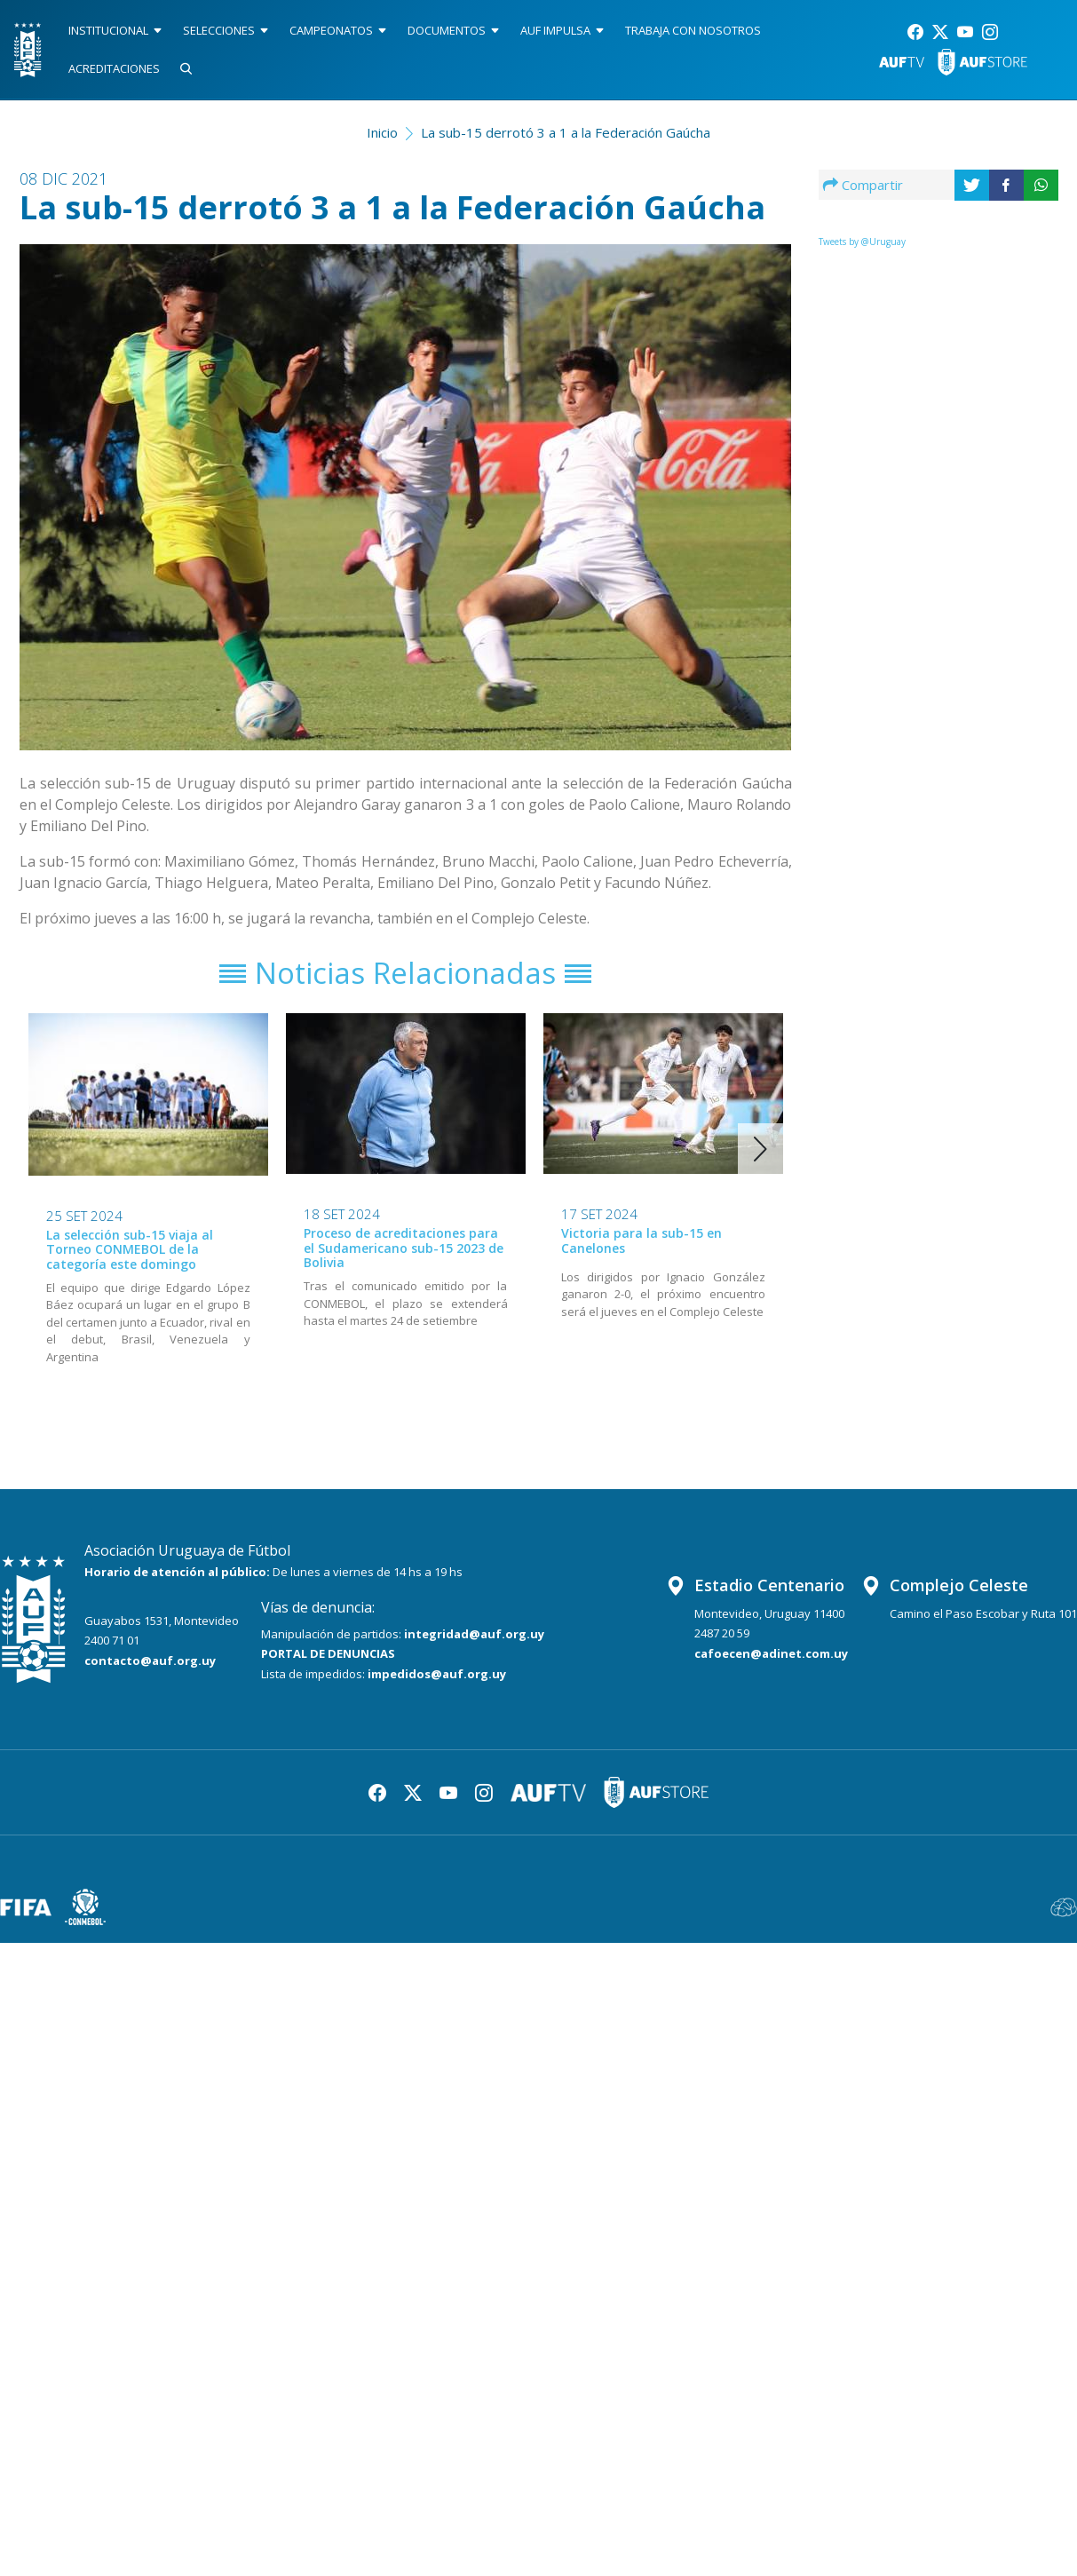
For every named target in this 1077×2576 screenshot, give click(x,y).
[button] (760, 1149)
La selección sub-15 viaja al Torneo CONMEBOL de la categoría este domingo (129, 1249)
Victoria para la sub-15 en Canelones (641, 1240)
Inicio (382, 132)
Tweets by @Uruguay (862, 241)
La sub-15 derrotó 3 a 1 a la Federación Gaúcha (565, 132)
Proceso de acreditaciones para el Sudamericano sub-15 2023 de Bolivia (403, 1248)
